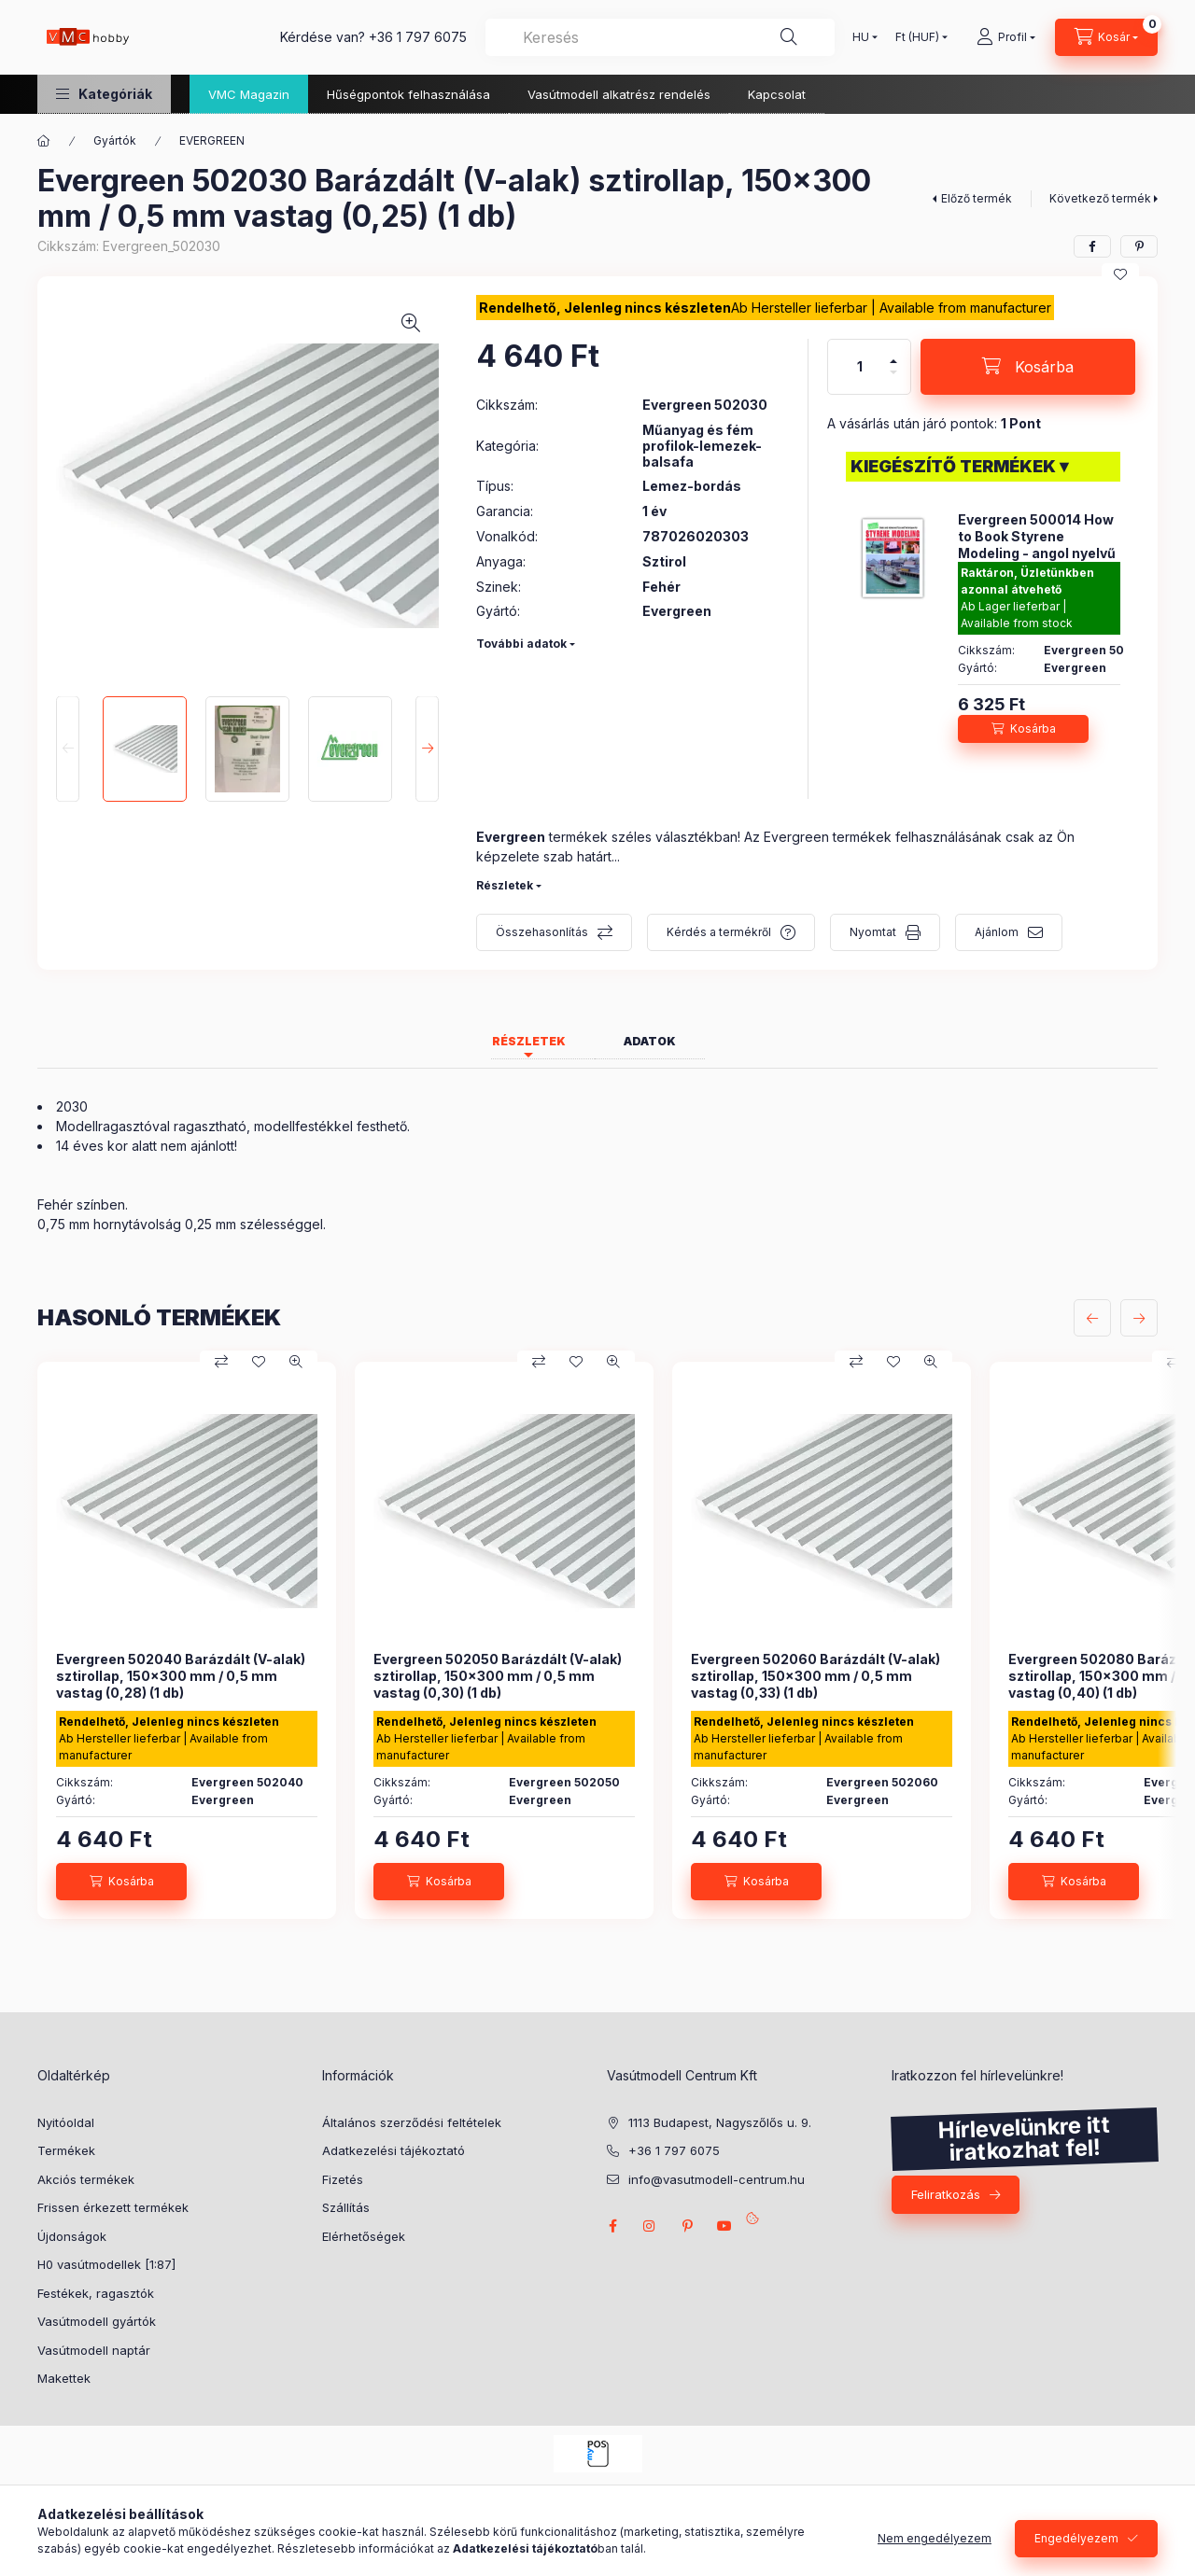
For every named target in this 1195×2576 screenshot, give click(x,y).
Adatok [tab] (650, 1041)
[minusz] (893, 372)
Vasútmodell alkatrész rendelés (618, 94)
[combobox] (660, 37)
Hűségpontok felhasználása (408, 94)
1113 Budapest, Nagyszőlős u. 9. (719, 2122)
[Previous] (67, 749)
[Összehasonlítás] (221, 1362)
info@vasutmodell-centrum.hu (716, 2179)
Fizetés (342, 2179)
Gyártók (114, 140)
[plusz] (893, 361)
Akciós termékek (85, 2179)
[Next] (427, 749)
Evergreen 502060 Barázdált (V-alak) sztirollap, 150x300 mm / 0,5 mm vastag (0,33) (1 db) (815, 1676)
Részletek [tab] (529, 1041)
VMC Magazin (248, 94)
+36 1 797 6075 (418, 37)
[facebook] (1092, 246)
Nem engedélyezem (934, 2538)
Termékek (66, 2150)
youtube (724, 2226)
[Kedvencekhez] (1120, 274)
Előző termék (976, 198)
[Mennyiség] (859, 367)
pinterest (687, 2226)
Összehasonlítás (542, 932)
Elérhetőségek (363, 2236)
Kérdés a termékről (719, 932)
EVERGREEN (212, 140)
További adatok (521, 644)
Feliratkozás (945, 2194)
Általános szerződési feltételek (411, 2122)
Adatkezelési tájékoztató (393, 2150)
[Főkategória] (43, 141)
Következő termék (1100, 198)
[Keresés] (789, 37)
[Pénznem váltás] (917, 37)
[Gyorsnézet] (296, 1362)
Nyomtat (873, 932)
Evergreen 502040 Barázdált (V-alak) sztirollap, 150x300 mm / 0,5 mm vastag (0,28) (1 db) (180, 1676)
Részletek (504, 885)
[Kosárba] (1028, 367)
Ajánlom (997, 932)
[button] (104, 94)
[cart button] (1106, 37)
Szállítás (346, 2207)
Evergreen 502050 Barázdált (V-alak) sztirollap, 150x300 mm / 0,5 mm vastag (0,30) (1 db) (497, 1676)
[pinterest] (1139, 246)
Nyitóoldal (65, 2122)
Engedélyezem (1076, 2538)
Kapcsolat (777, 94)
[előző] (1092, 1318)
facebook (612, 2226)
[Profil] (1006, 37)
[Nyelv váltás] (861, 37)
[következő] (1139, 1318)
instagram (649, 2226)
